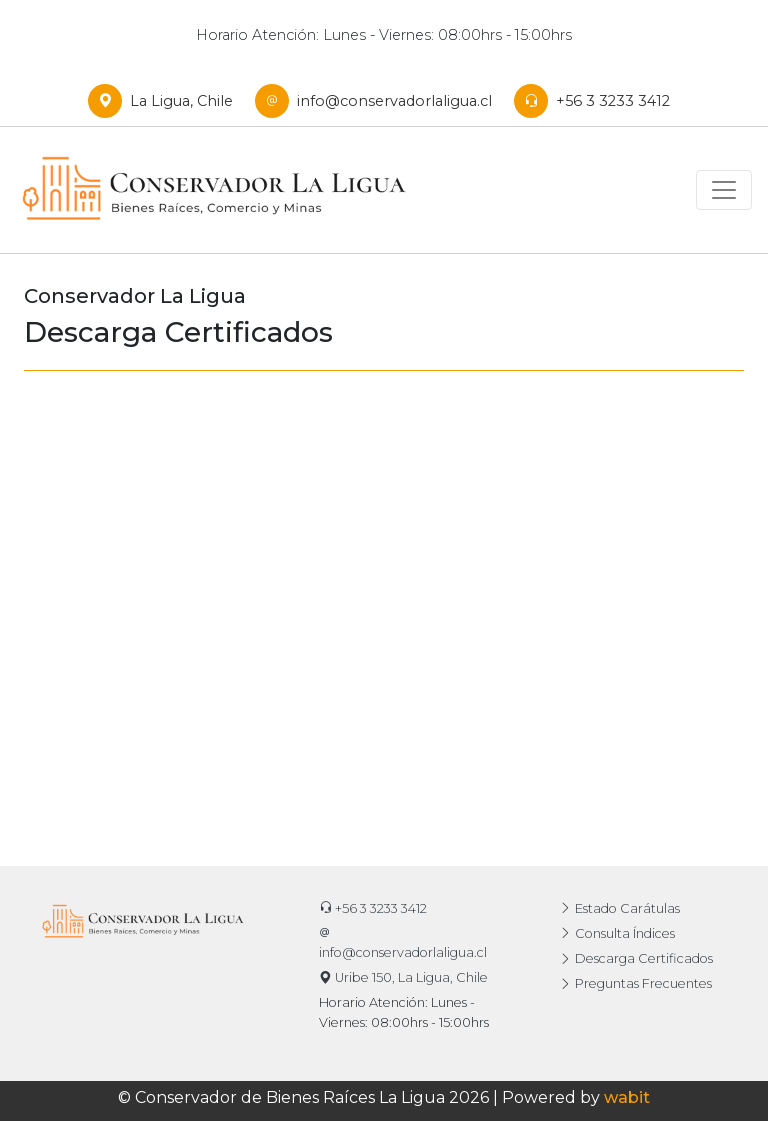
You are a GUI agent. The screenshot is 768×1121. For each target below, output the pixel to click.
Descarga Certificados (636, 958)
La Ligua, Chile (165, 101)
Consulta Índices (617, 933)
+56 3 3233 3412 (597, 101)
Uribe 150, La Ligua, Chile (403, 977)
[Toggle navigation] (724, 190)
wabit (627, 1097)
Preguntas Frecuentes (635, 983)
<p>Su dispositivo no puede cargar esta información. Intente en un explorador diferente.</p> (384, 579)
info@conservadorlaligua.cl (378, 101)
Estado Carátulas (619, 908)
